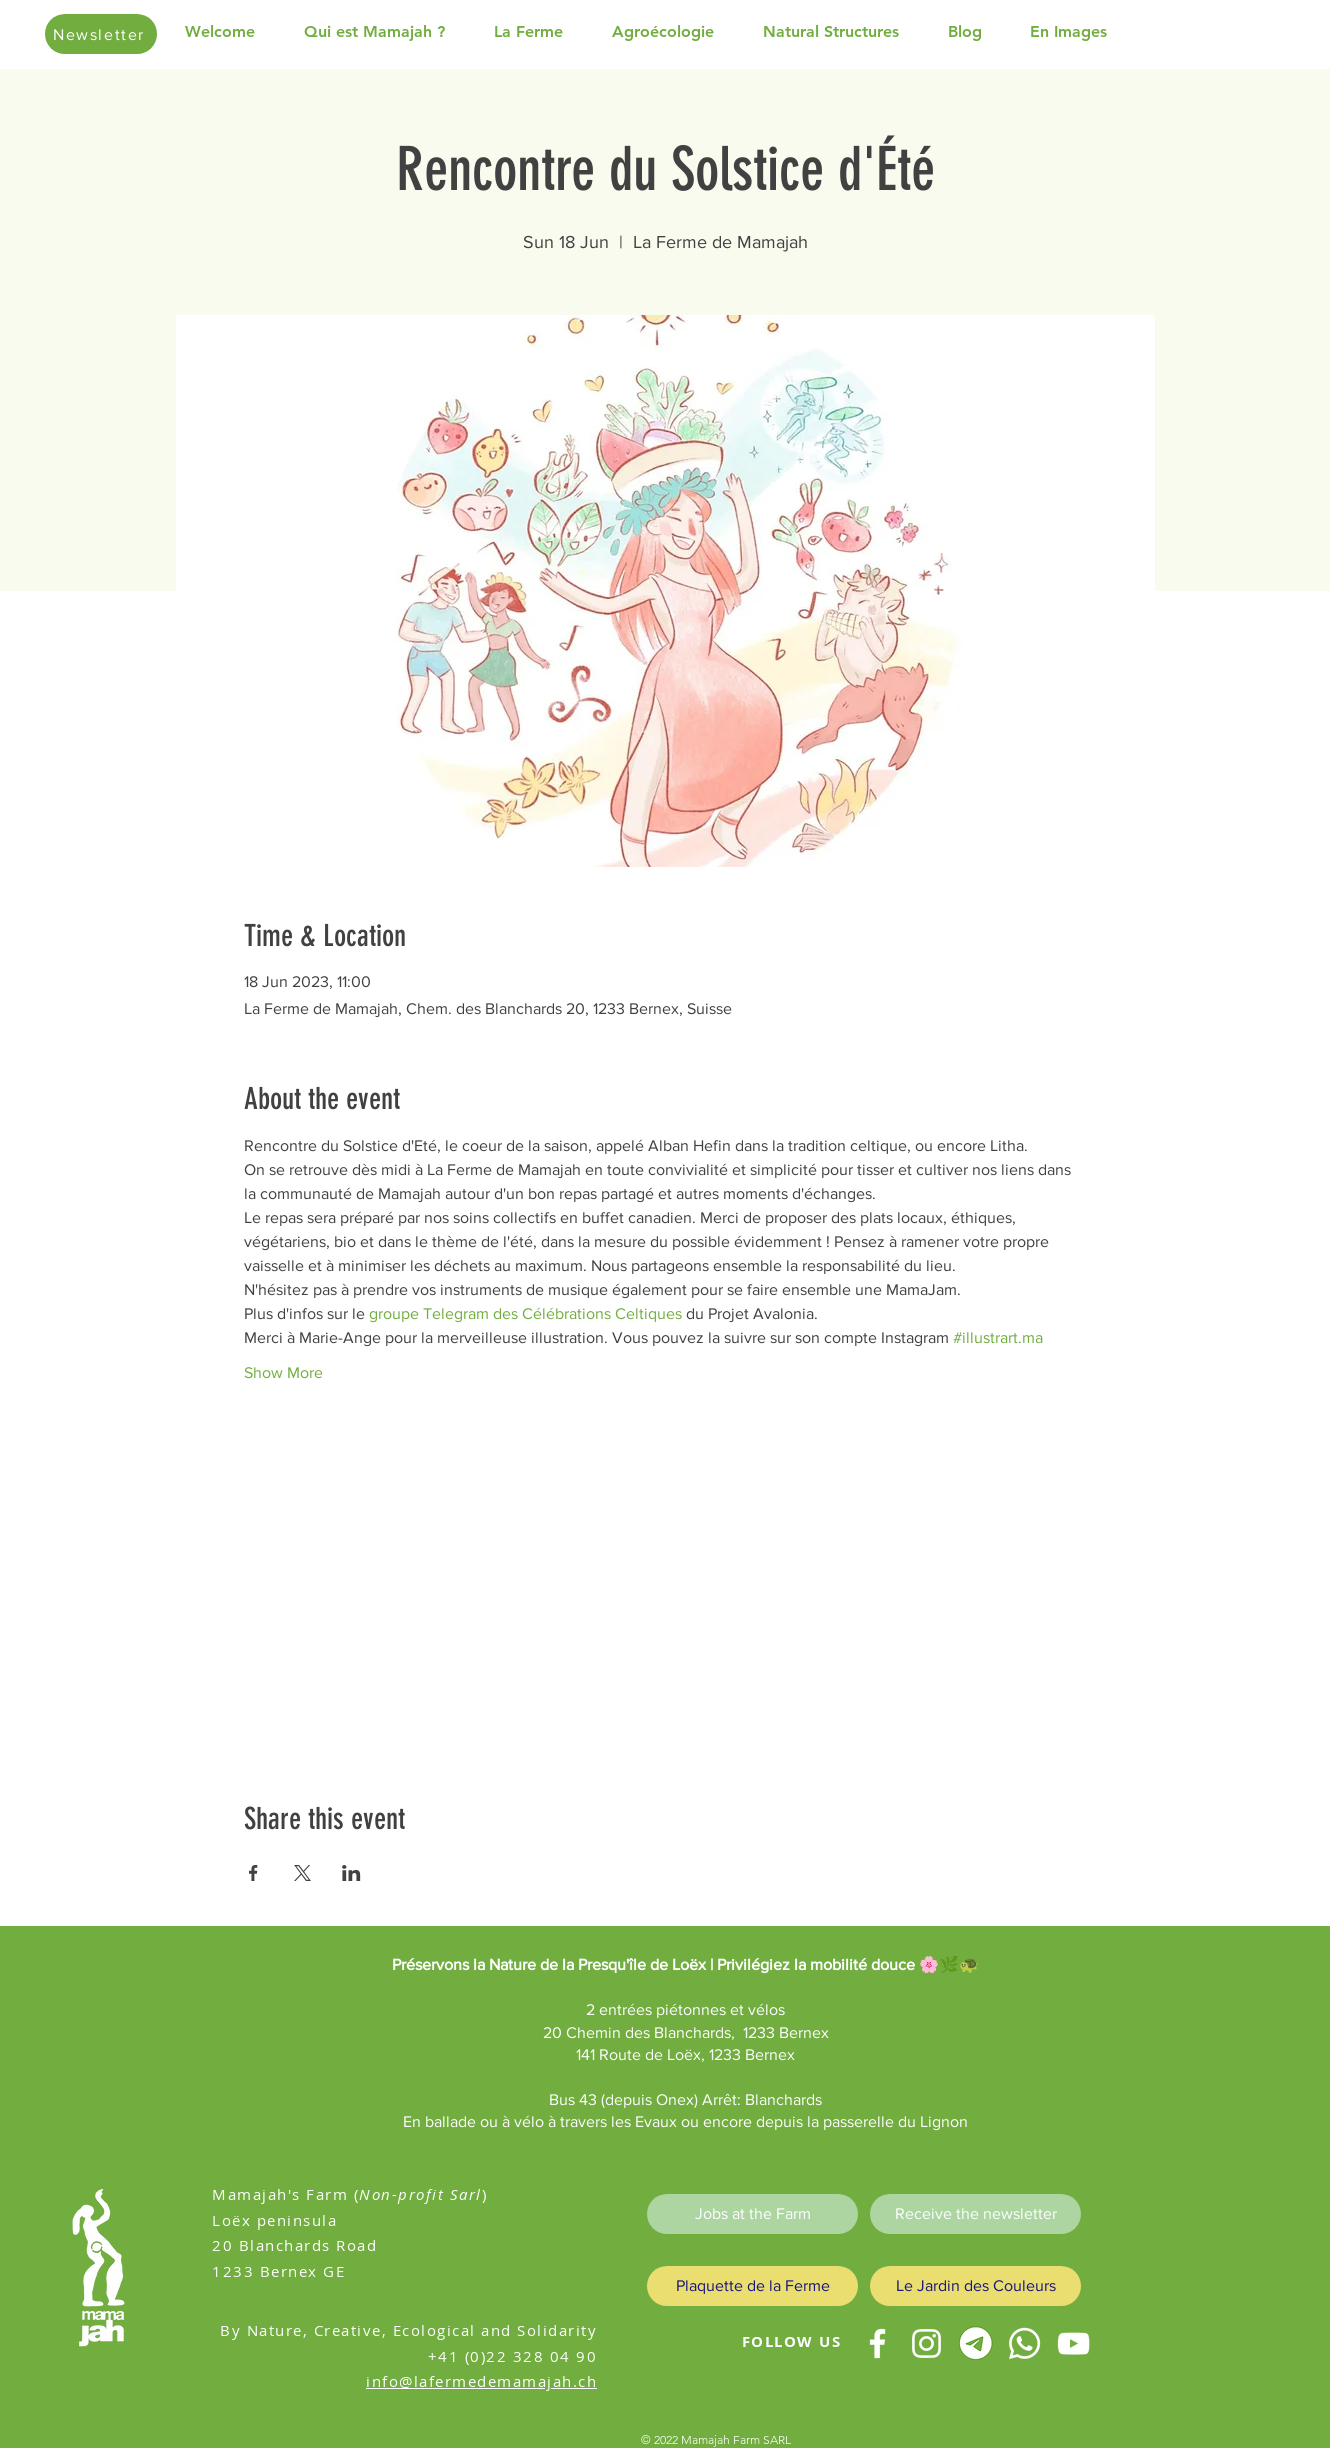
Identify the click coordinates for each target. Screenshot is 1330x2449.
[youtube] (1073, 2343)
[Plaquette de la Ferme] (752, 2286)
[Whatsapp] (1024, 2343)
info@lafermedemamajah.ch (481, 2381)
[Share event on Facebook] (253, 1873)
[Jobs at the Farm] (752, 2214)
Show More (283, 1372)
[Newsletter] (101, 34)
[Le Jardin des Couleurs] (975, 2286)
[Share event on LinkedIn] (351, 1873)
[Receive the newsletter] (975, 2214)
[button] (389, 32)
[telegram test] (975, 2343)
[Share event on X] (302, 1873)
